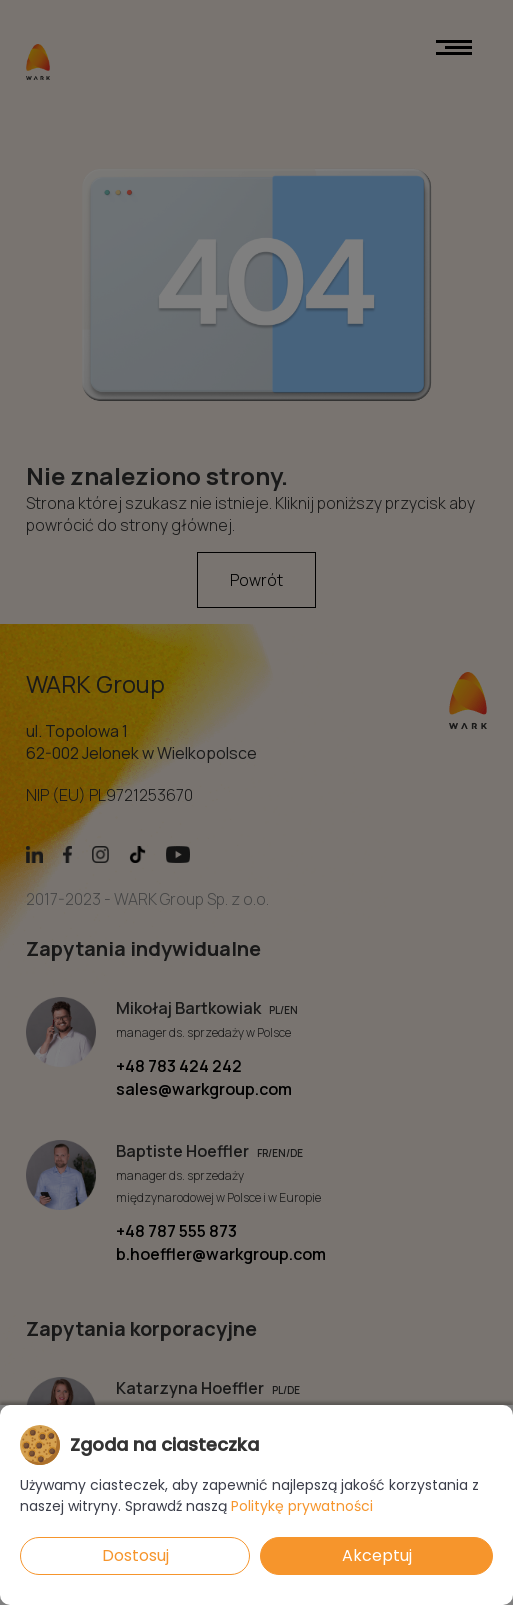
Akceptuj (377, 1555)
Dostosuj (135, 1555)
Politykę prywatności (302, 1506)
